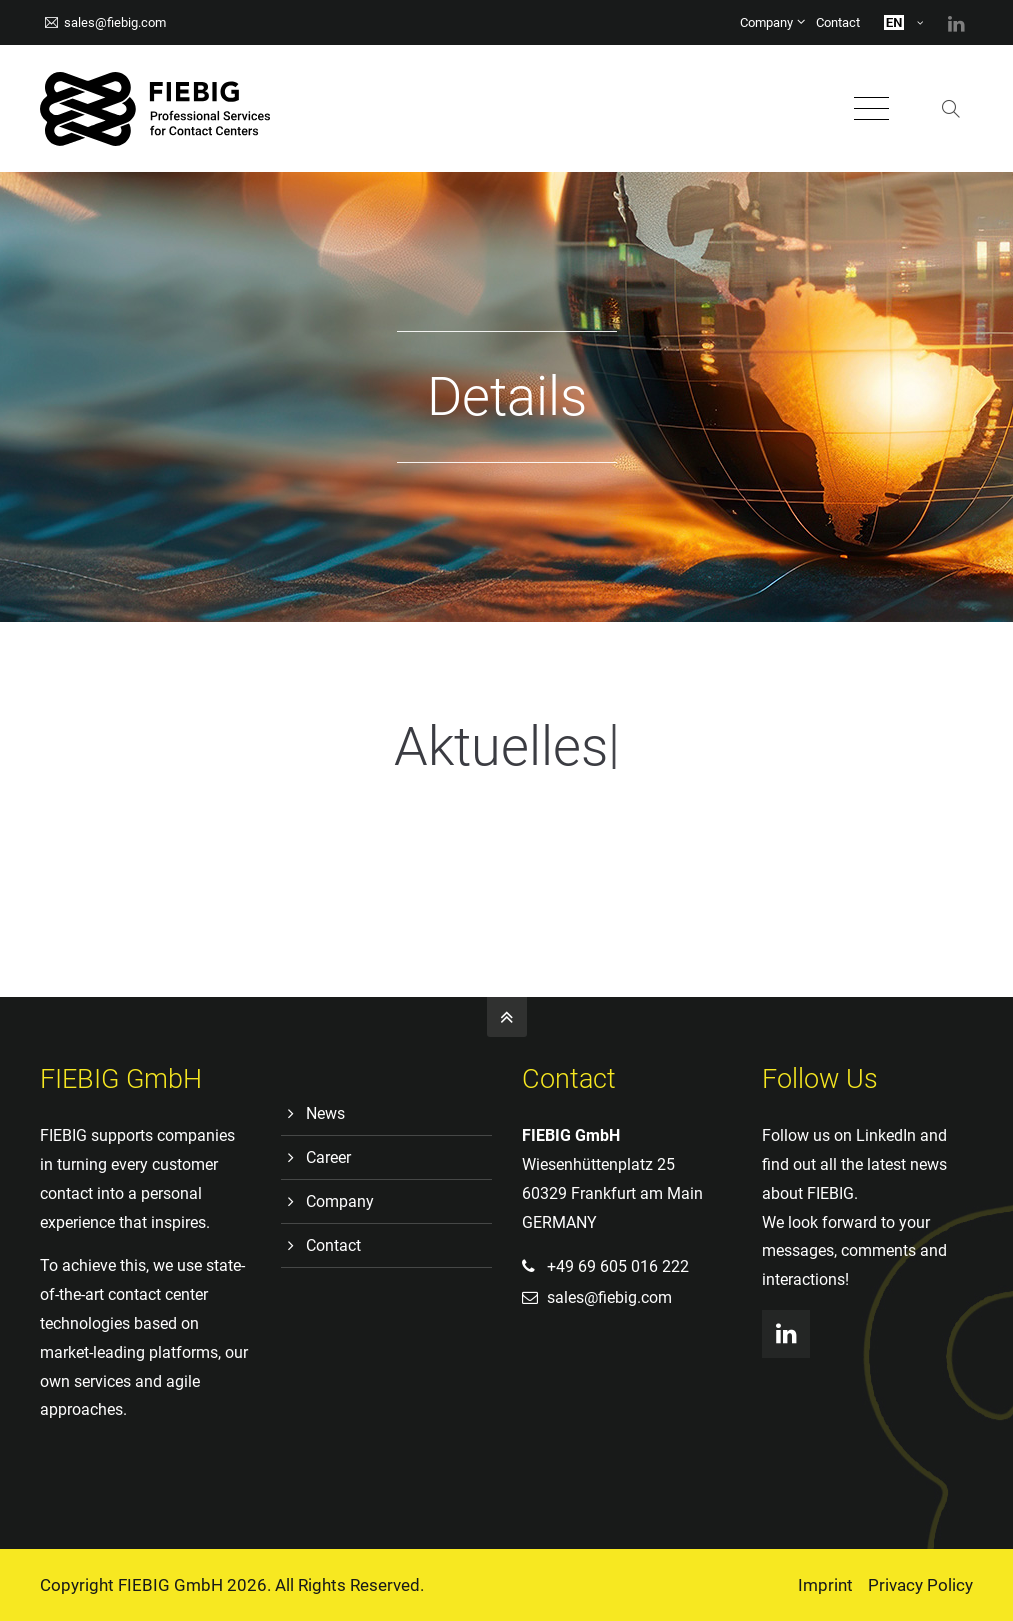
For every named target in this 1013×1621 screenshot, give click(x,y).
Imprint (825, 1585)
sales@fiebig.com (105, 22)
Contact (838, 22)
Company (766, 22)
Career (328, 1157)
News (325, 1113)
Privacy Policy (920, 1585)
